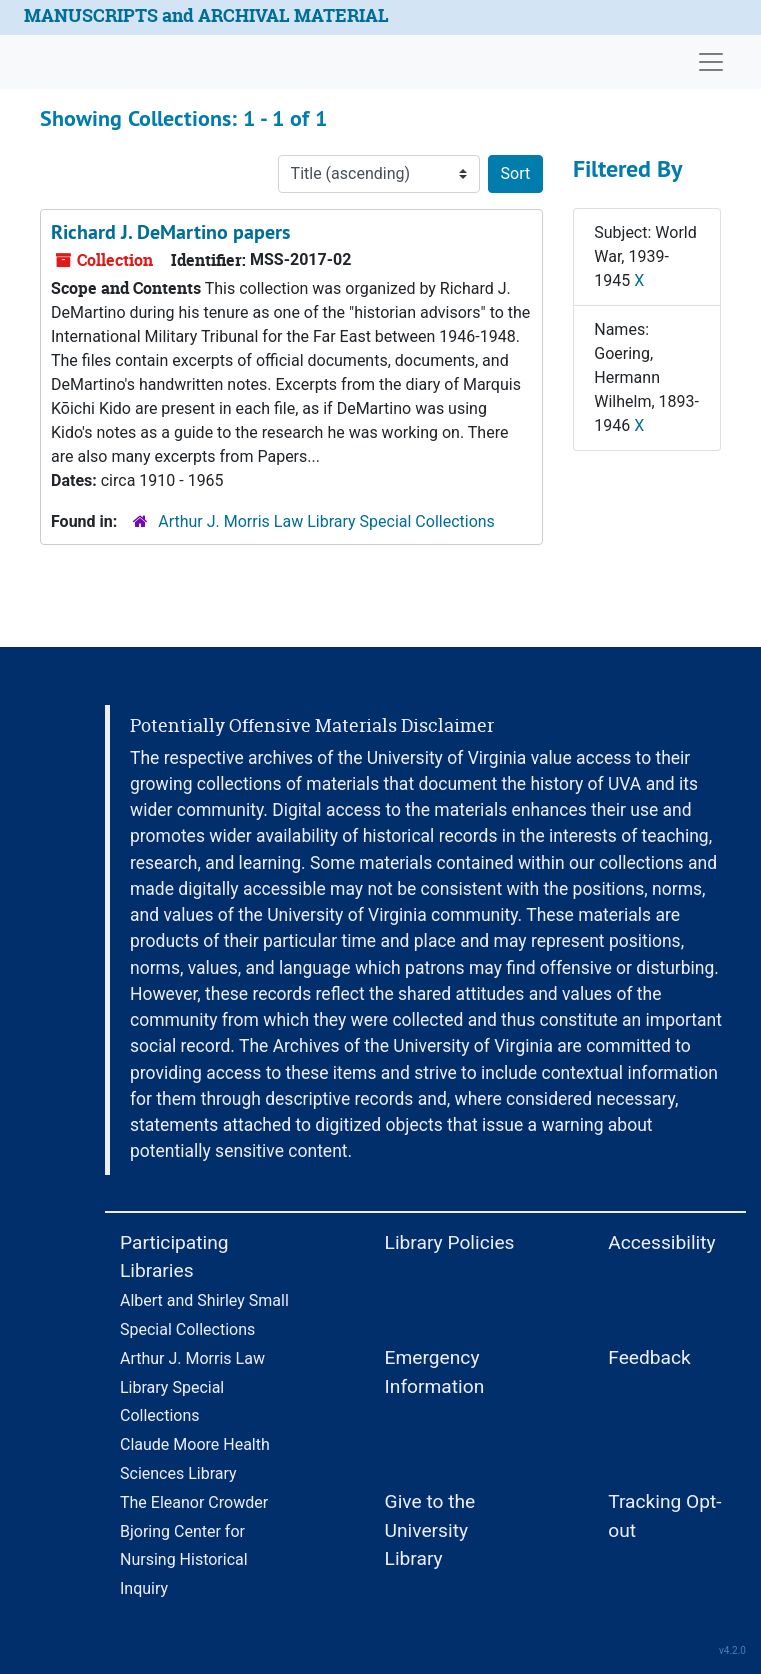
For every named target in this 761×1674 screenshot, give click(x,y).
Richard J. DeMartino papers (170, 232)
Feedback (649, 1357)
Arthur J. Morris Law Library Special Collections (326, 521)
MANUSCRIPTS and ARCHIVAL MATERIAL (206, 15)
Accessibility (661, 1242)
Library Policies (450, 1242)
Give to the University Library (430, 1530)
